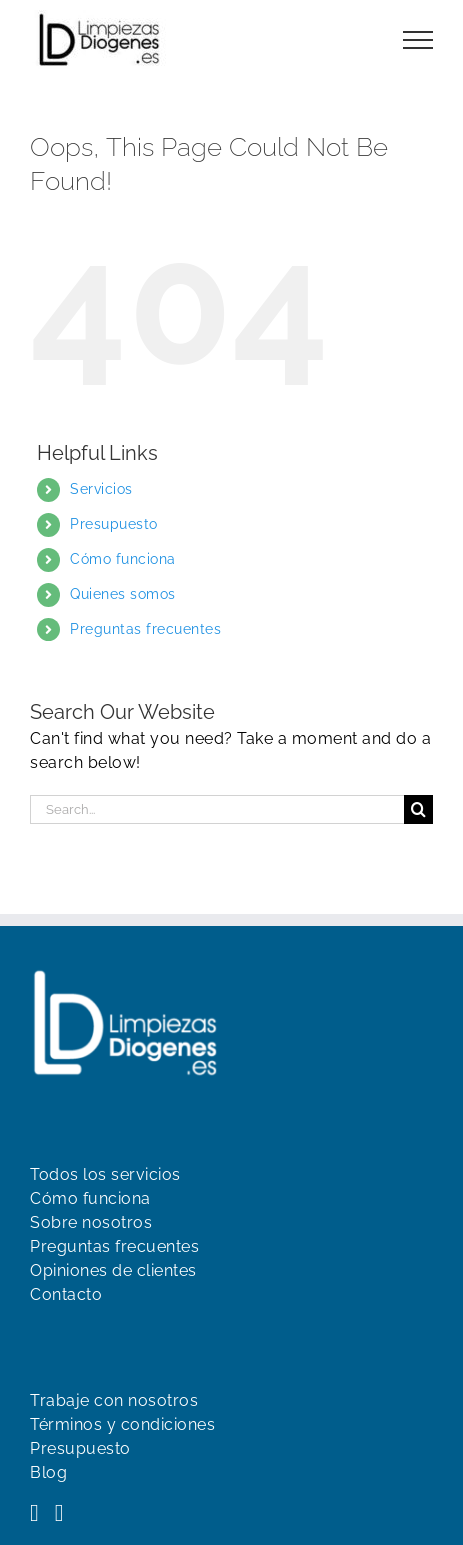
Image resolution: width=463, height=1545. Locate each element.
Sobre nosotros (91, 1222)
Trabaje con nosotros (114, 1400)
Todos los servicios (105, 1174)
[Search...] (217, 809)
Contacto (66, 1294)
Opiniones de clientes (113, 1270)
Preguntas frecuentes (145, 629)
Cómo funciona (123, 559)
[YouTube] (59, 1513)
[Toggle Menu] (418, 40)
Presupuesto (114, 524)
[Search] (418, 809)
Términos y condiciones (122, 1424)
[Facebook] (34, 1513)
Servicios (101, 489)
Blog (48, 1472)
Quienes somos (123, 594)
